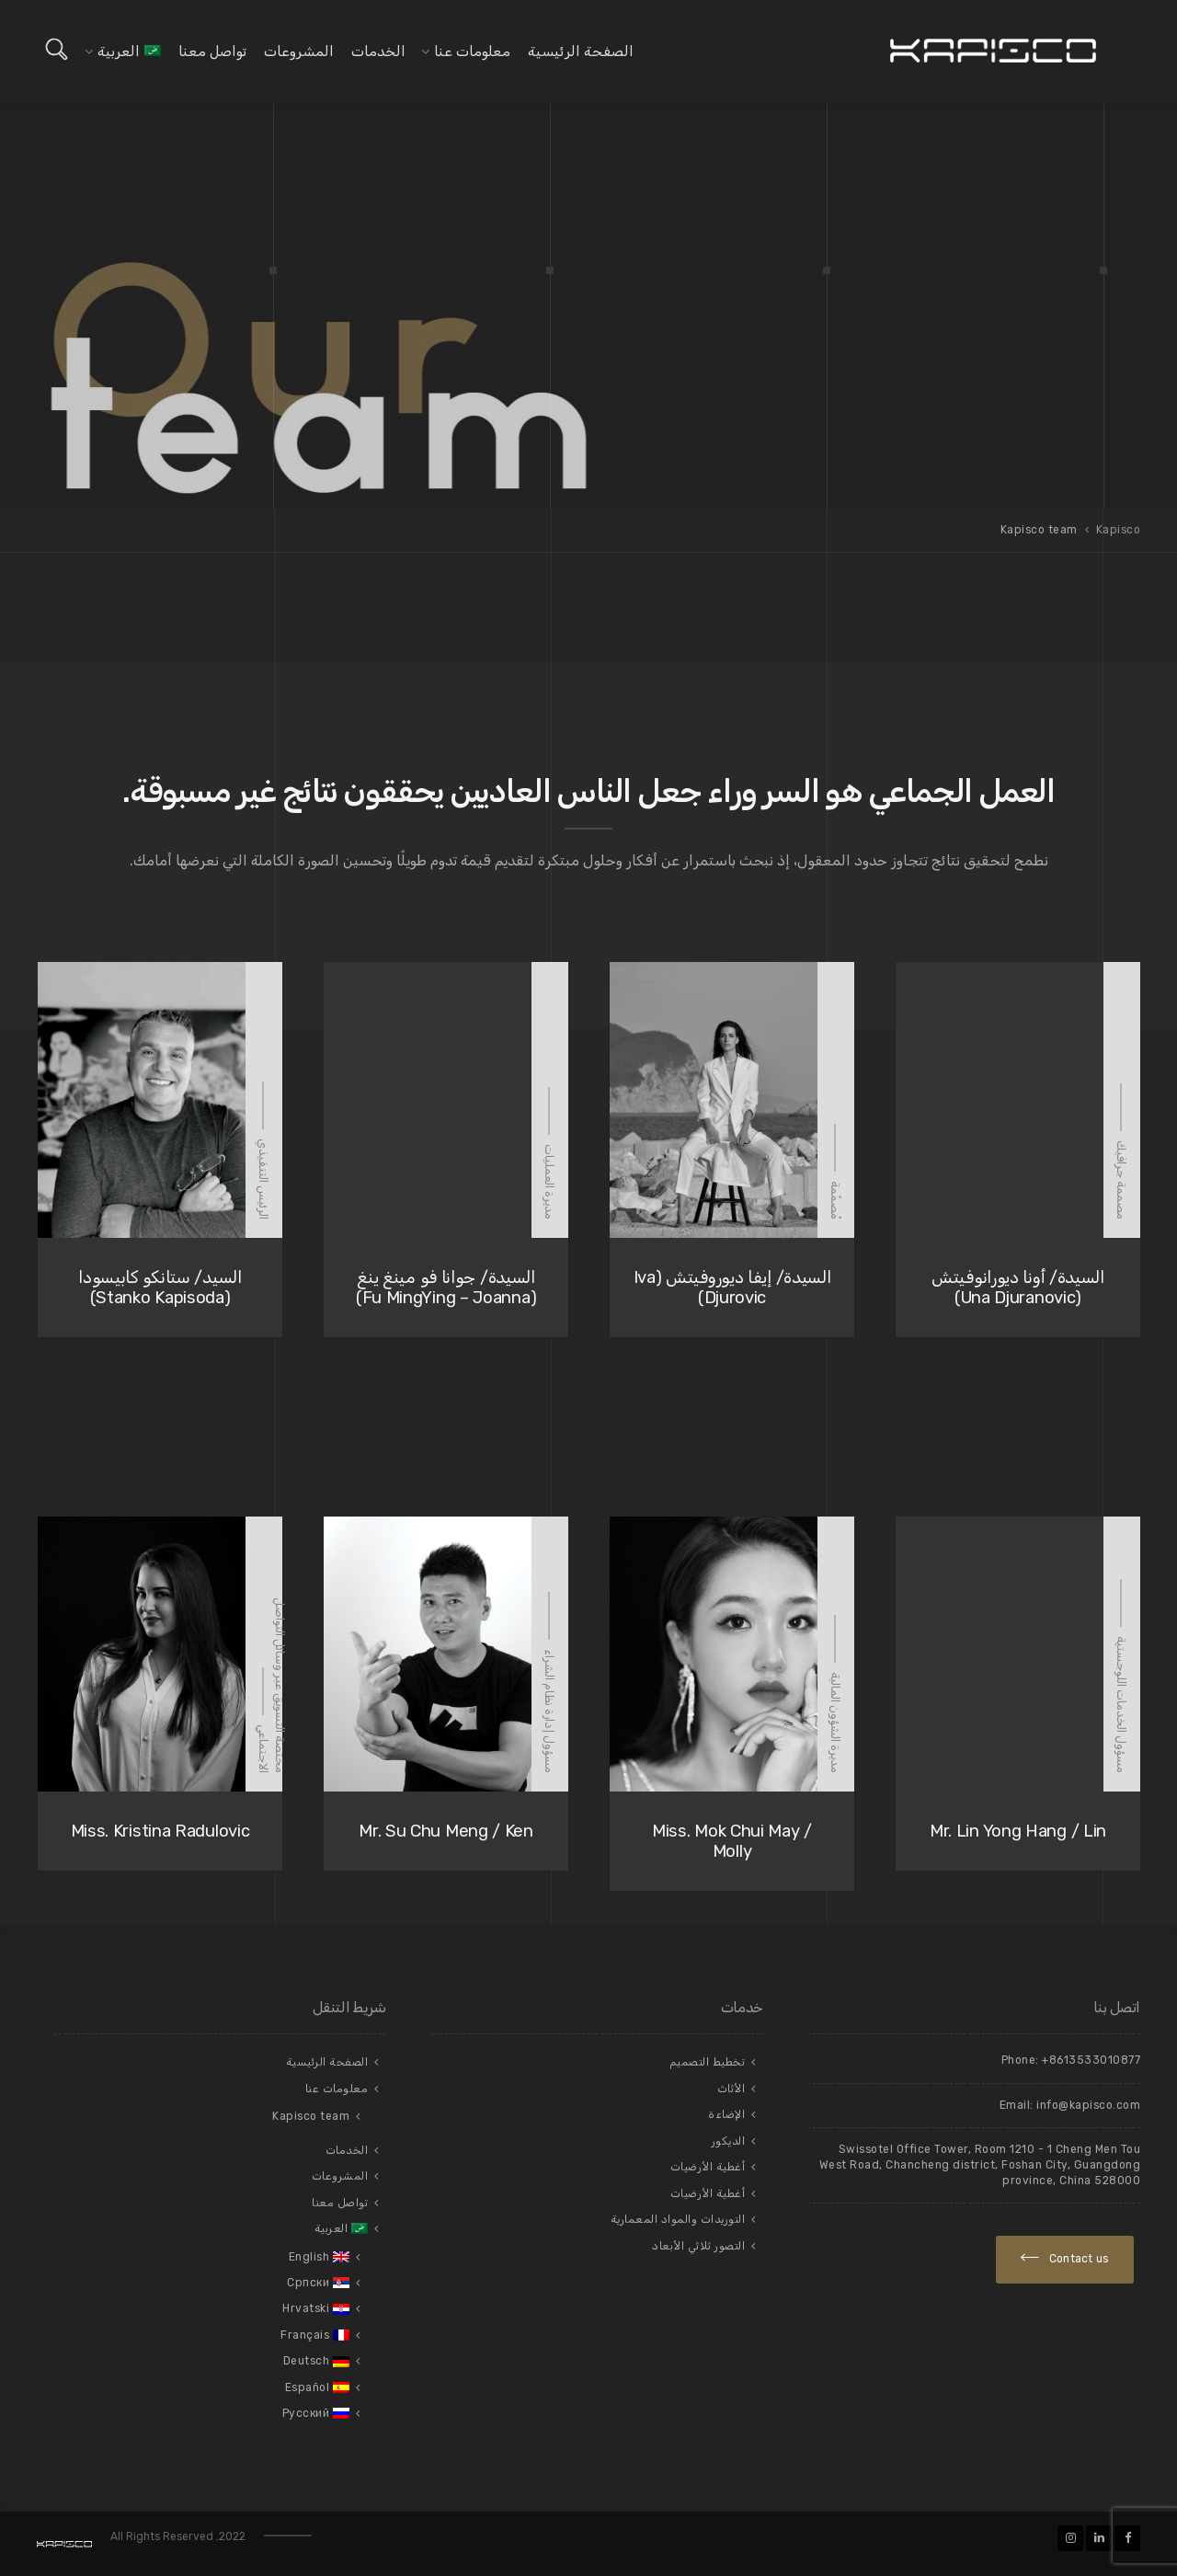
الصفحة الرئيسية (581, 51)
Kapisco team (310, 2116)
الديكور (729, 2141)
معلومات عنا (472, 51)
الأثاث (731, 2088)
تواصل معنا (212, 51)
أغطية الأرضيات (708, 2166)
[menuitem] (129, 51)
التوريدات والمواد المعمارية (678, 2219)
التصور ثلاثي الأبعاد (698, 2245)
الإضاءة (726, 2114)
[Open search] (56, 49)
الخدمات (378, 51)
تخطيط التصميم (707, 2061)
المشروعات (299, 51)
